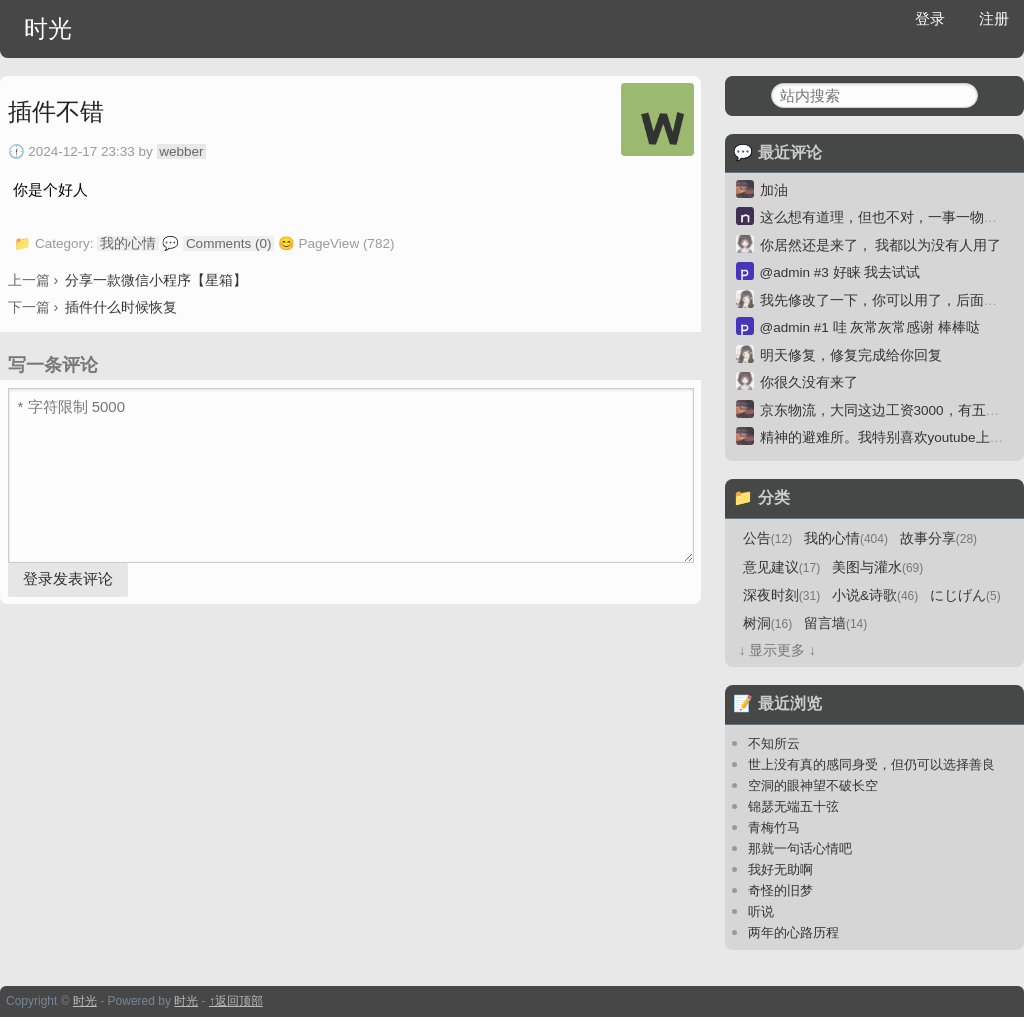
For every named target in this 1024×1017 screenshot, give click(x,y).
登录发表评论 (68, 578)
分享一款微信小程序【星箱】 (156, 280)
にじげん (965, 595)
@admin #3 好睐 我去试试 (840, 272)
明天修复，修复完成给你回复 (851, 355)
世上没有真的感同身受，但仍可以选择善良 (871, 764)
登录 (930, 18)
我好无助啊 (780, 869)
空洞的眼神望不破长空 (813, 785)
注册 (994, 18)
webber (181, 151)
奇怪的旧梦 (780, 890)
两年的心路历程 (793, 932)
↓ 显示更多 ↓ (777, 650)
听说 (761, 911)
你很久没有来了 (809, 382)
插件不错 (56, 111)
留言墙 (835, 623)
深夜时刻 (781, 595)
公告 (767, 538)
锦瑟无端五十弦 (793, 806)
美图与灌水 (877, 567)
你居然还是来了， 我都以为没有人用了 (881, 245)
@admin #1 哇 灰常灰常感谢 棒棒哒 (870, 327)
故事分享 (938, 538)
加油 (774, 190)
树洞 (767, 623)
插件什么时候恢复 (121, 307)
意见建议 (781, 567)
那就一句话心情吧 (800, 848)
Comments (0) (229, 243)
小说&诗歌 (875, 595)
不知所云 (774, 743)
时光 (48, 28)
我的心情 (128, 243)
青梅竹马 (774, 827)
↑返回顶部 (236, 1001)
